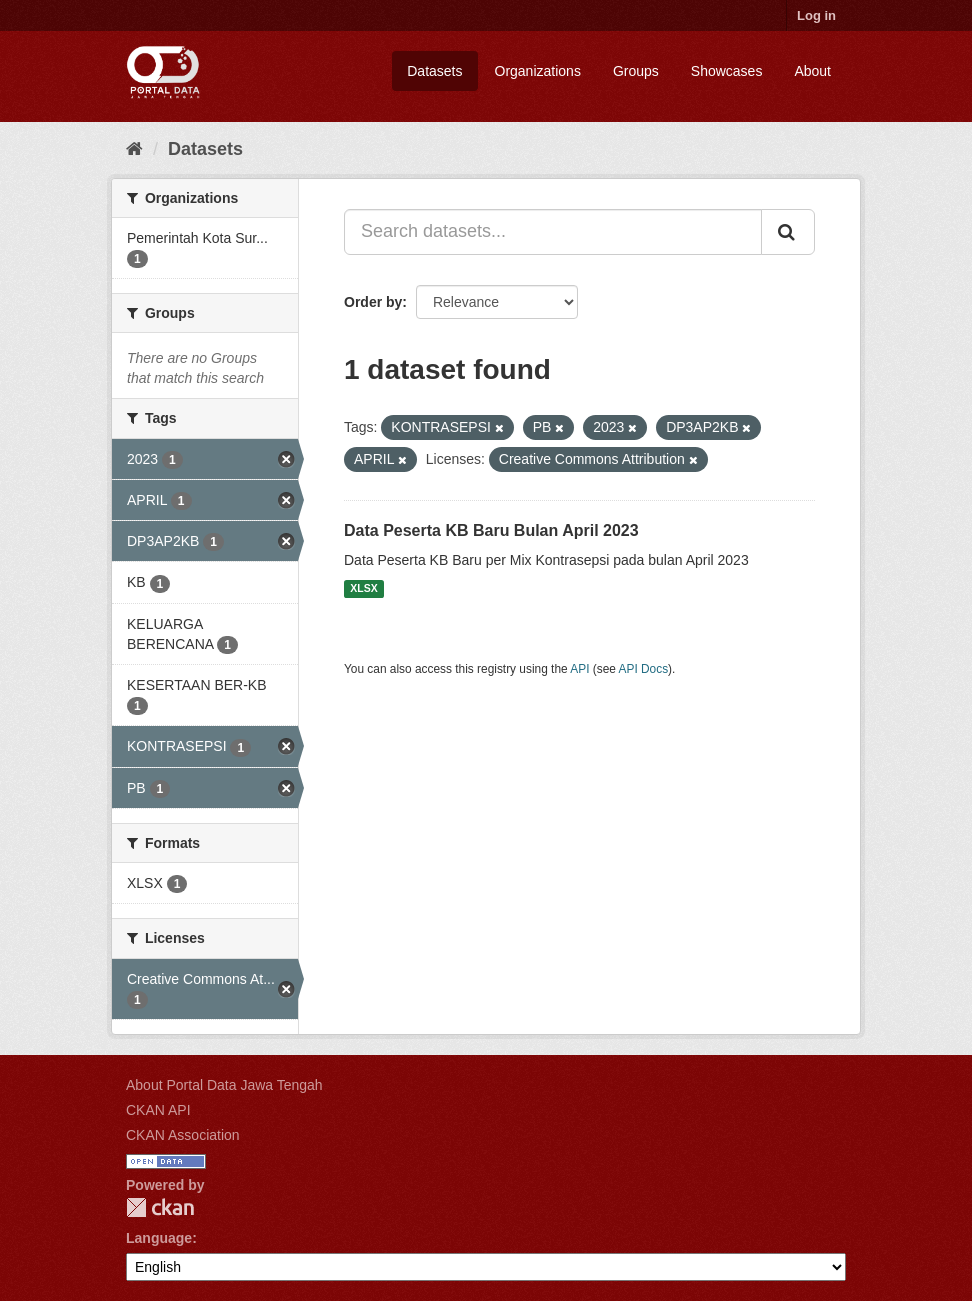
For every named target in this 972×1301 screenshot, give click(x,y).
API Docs (644, 669)
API (579, 669)
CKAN (160, 1207)
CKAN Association (183, 1135)
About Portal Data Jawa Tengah (224, 1085)
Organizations (538, 71)
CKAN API (158, 1110)
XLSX (363, 589)
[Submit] (788, 232)
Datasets (434, 71)
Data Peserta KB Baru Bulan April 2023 (491, 530)
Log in (816, 15)
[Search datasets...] (553, 232)
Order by (373, 302)
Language (159, 1238)
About (812, 71)
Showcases (727, 71)
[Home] (134, 149)
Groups (636, 71)
